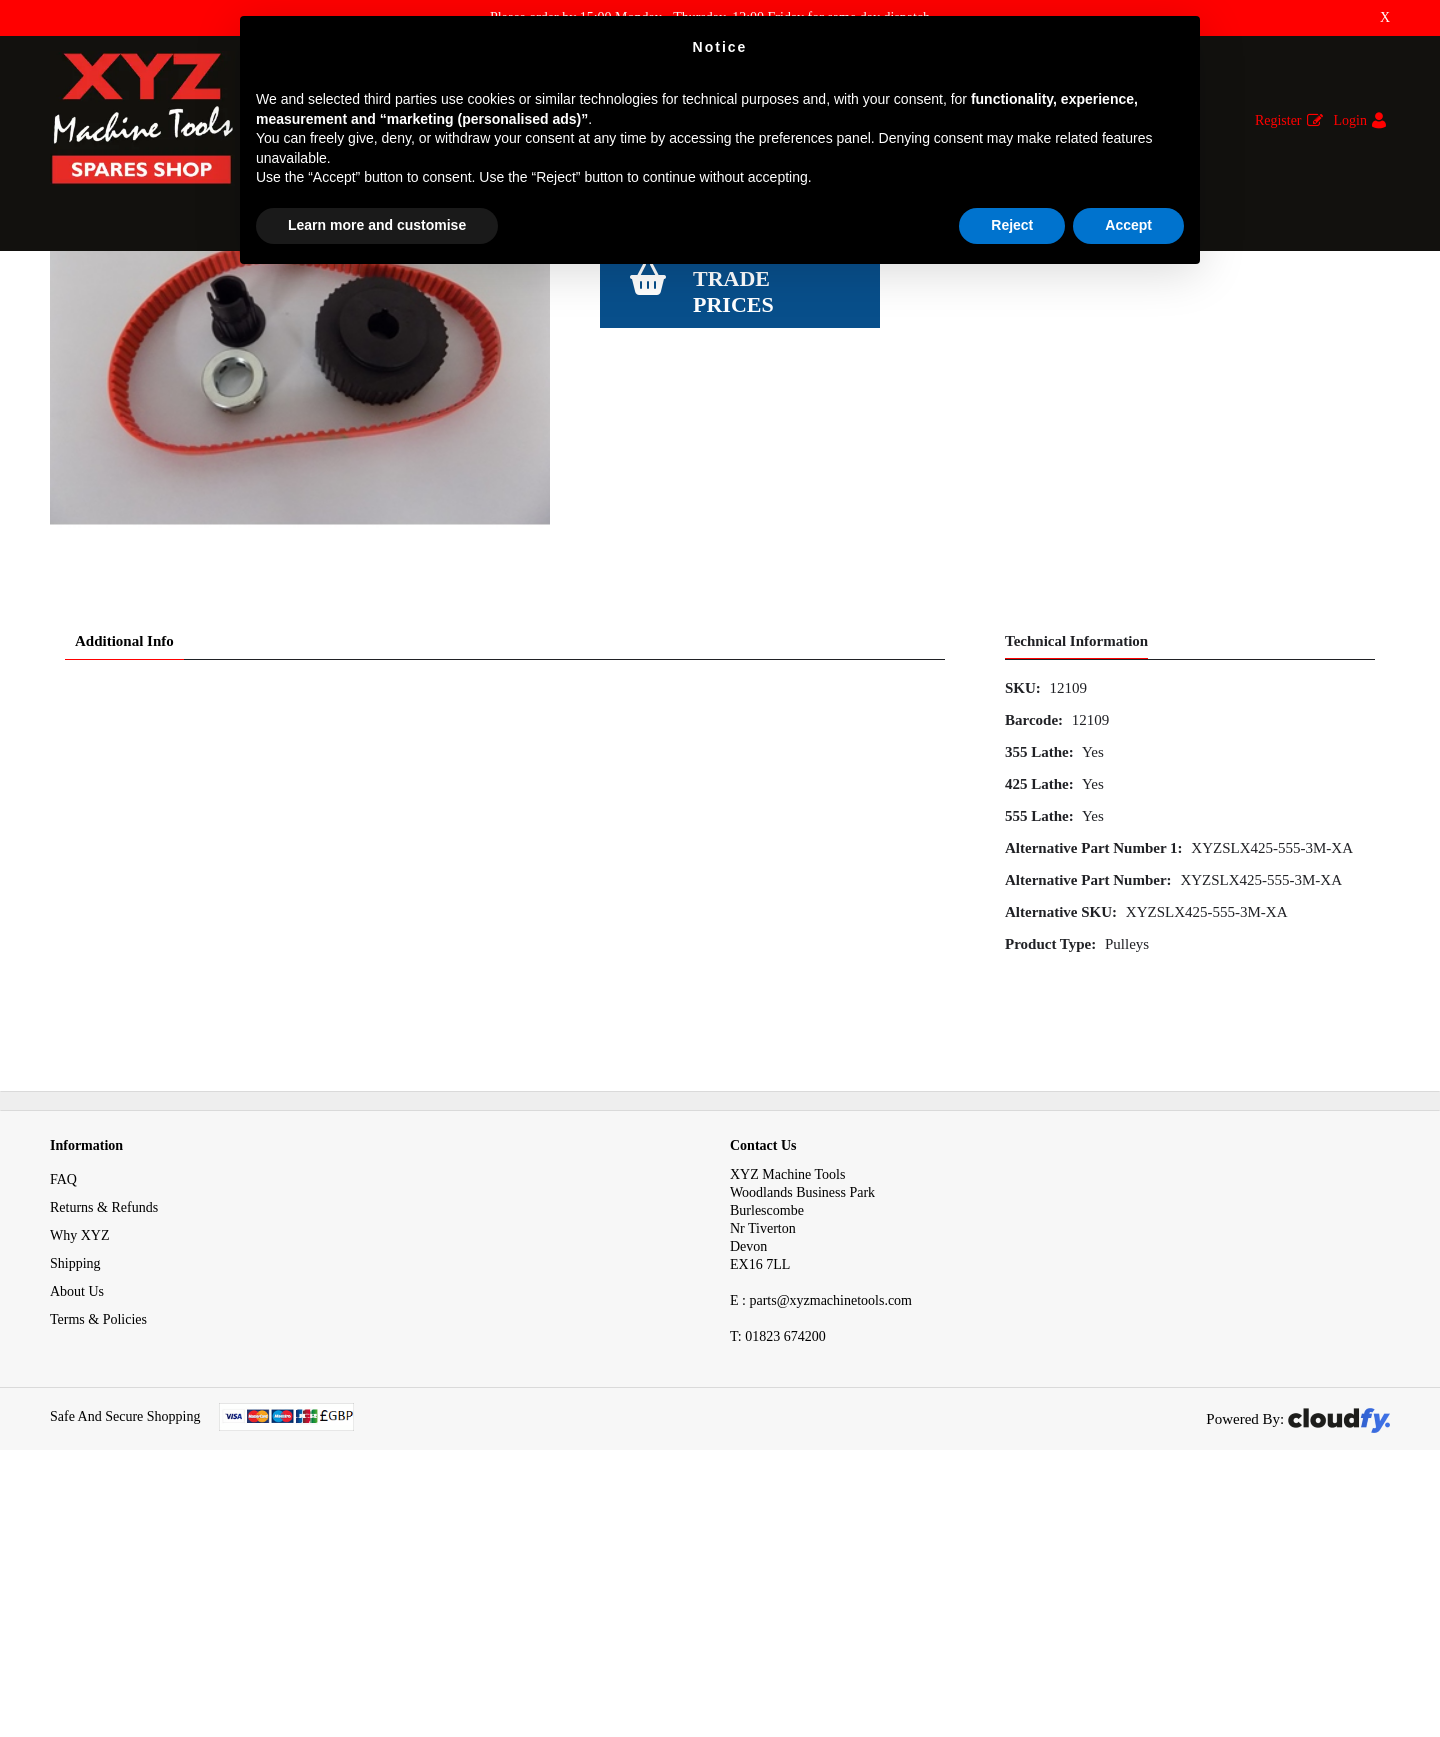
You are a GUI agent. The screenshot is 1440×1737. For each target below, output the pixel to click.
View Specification (657, 442)
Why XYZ (80, 1476)
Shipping (75, 1504)
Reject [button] (1012, 225)
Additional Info (124, 882)
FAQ (63, 1420)
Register (1278, 120)
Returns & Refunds (104, 1448)
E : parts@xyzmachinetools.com (821, 1541)
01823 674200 (778, 1577)
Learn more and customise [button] (377, 225)
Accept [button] (1128, 225)
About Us (77, 1532)
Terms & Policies (98, 1560)
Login (1350, 120)
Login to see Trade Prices (771, 519)
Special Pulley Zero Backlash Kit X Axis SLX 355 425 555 (543, 288)
